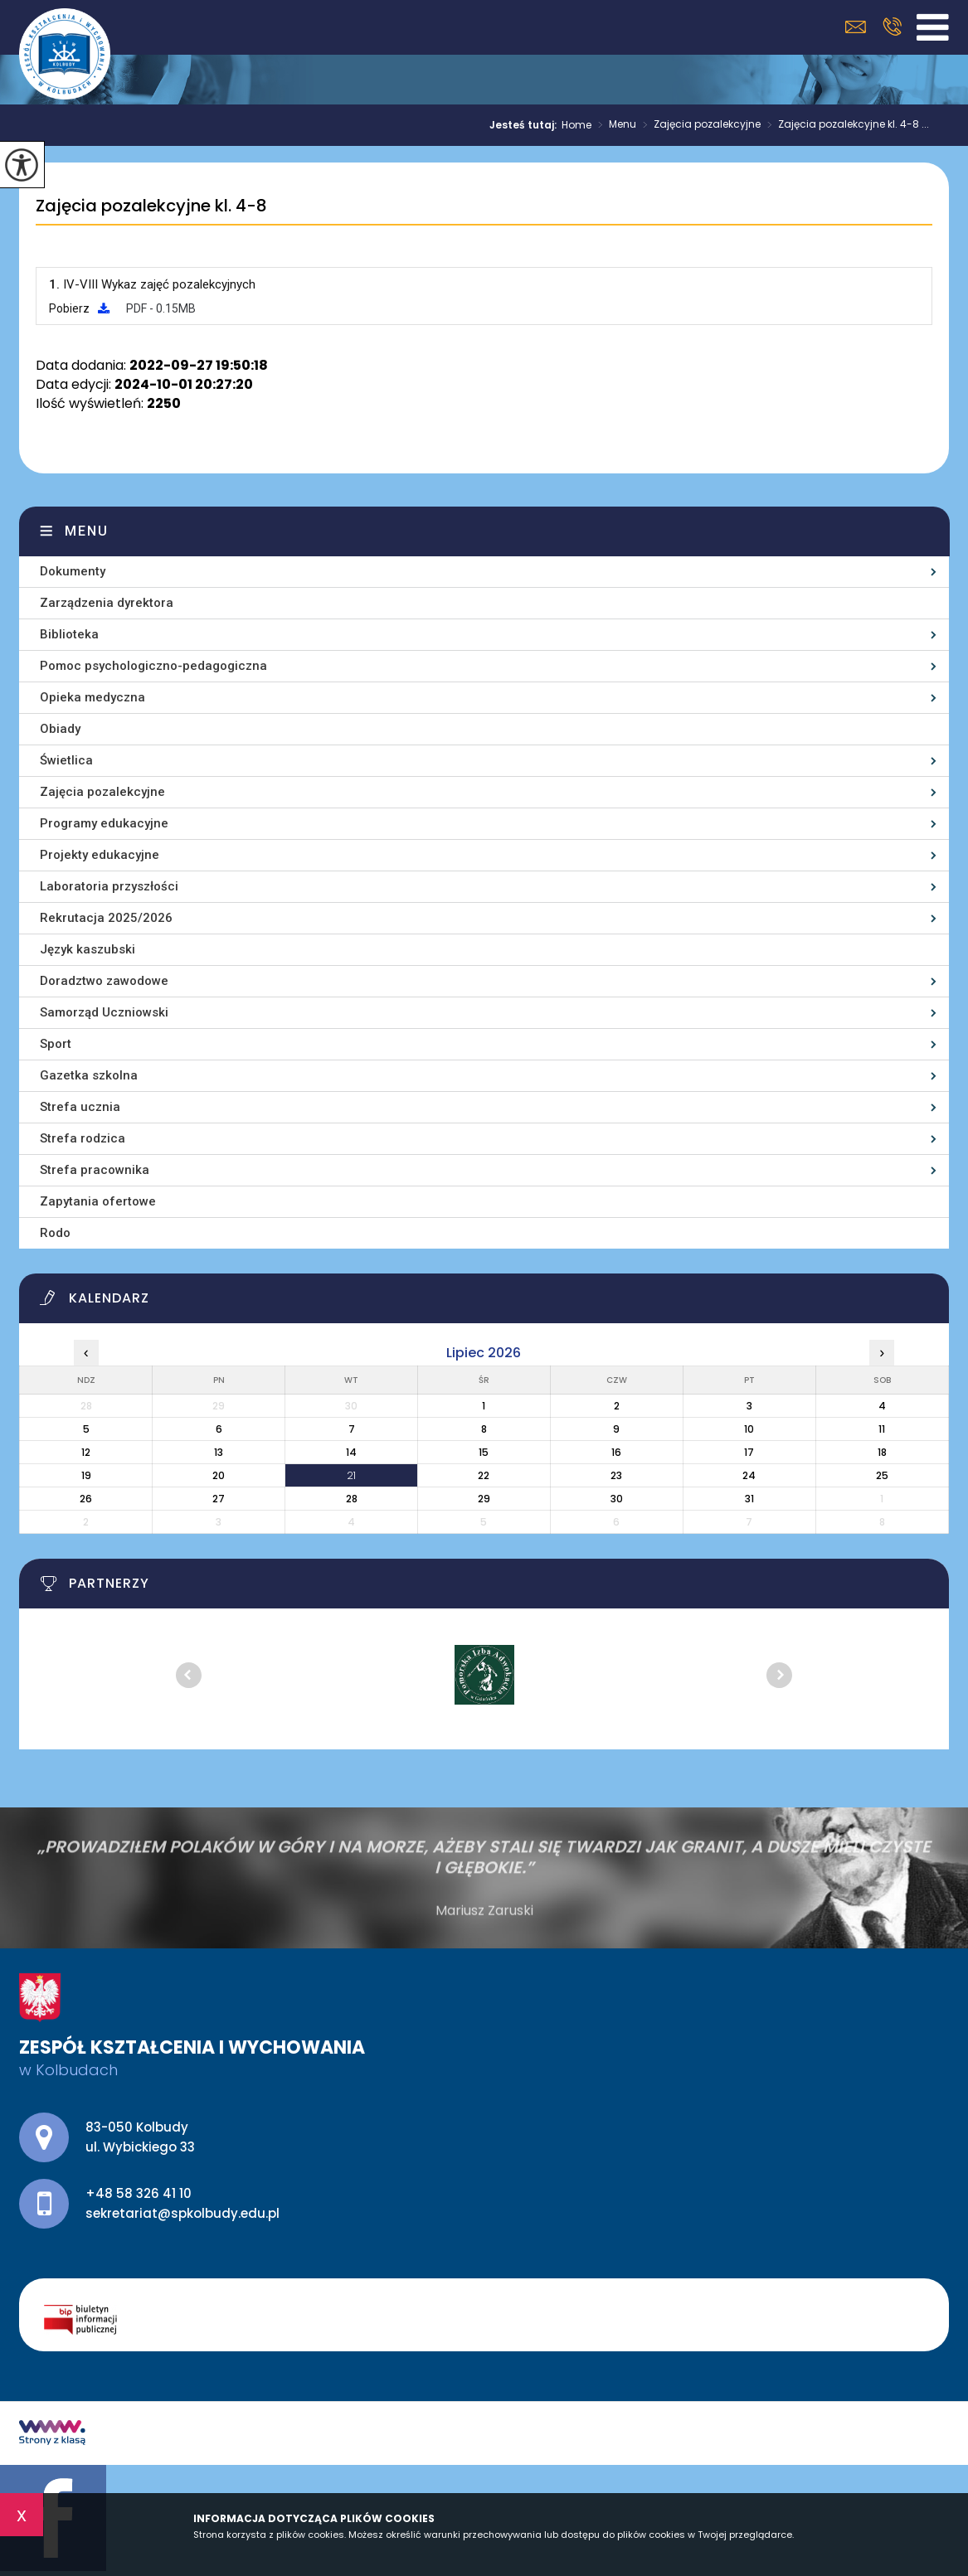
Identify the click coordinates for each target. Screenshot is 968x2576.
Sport (55, 1043)
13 (218, 1452)
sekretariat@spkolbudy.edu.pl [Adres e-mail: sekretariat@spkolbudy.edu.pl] (182, 2213)
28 (352, 1499)
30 (616, 1499)
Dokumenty (72, 571)
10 (749, 1429)
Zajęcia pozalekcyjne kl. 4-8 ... (845, 125)
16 (616, 1452)
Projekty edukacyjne (99, 854)
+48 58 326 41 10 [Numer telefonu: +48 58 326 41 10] (138, 2193)
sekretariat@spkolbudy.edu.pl (855, 27)
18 (882, 1452)
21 (351, 1475)
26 (86, 1499)
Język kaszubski (87, 949)
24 (749, 1475)
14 (351, 1452)
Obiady (60, 728)
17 (749, 1452)
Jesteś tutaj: (525, 125)
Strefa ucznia (80, 1106)
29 (484, 1499)
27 (218, 1499)
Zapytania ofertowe (98, 1201)
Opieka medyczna (92, 697)
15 (484, 1452)
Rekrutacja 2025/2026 (106, 917)
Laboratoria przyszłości (109, 886)
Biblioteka (69, 634)
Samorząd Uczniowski (104, 1012)
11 (881, 1429)
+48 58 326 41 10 (892, 26)
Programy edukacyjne (104, 823)
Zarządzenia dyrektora (106, 602)
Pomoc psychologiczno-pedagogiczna (153, 665)
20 (218, 1475)
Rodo (55, 1232)
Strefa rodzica (82, 1138)
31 (749, 1499)
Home (576, 125)
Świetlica (66, 760)
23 (616, 1475)
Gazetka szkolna (89, 1075)
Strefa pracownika (94, 1169)
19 (86, 1475)
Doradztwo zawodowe (104, 980)
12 (85, 1452)
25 (882, 1475)
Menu (613, 125)
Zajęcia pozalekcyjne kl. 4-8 (151, 206)
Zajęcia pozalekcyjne (698, 125)
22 (483, 1475)
